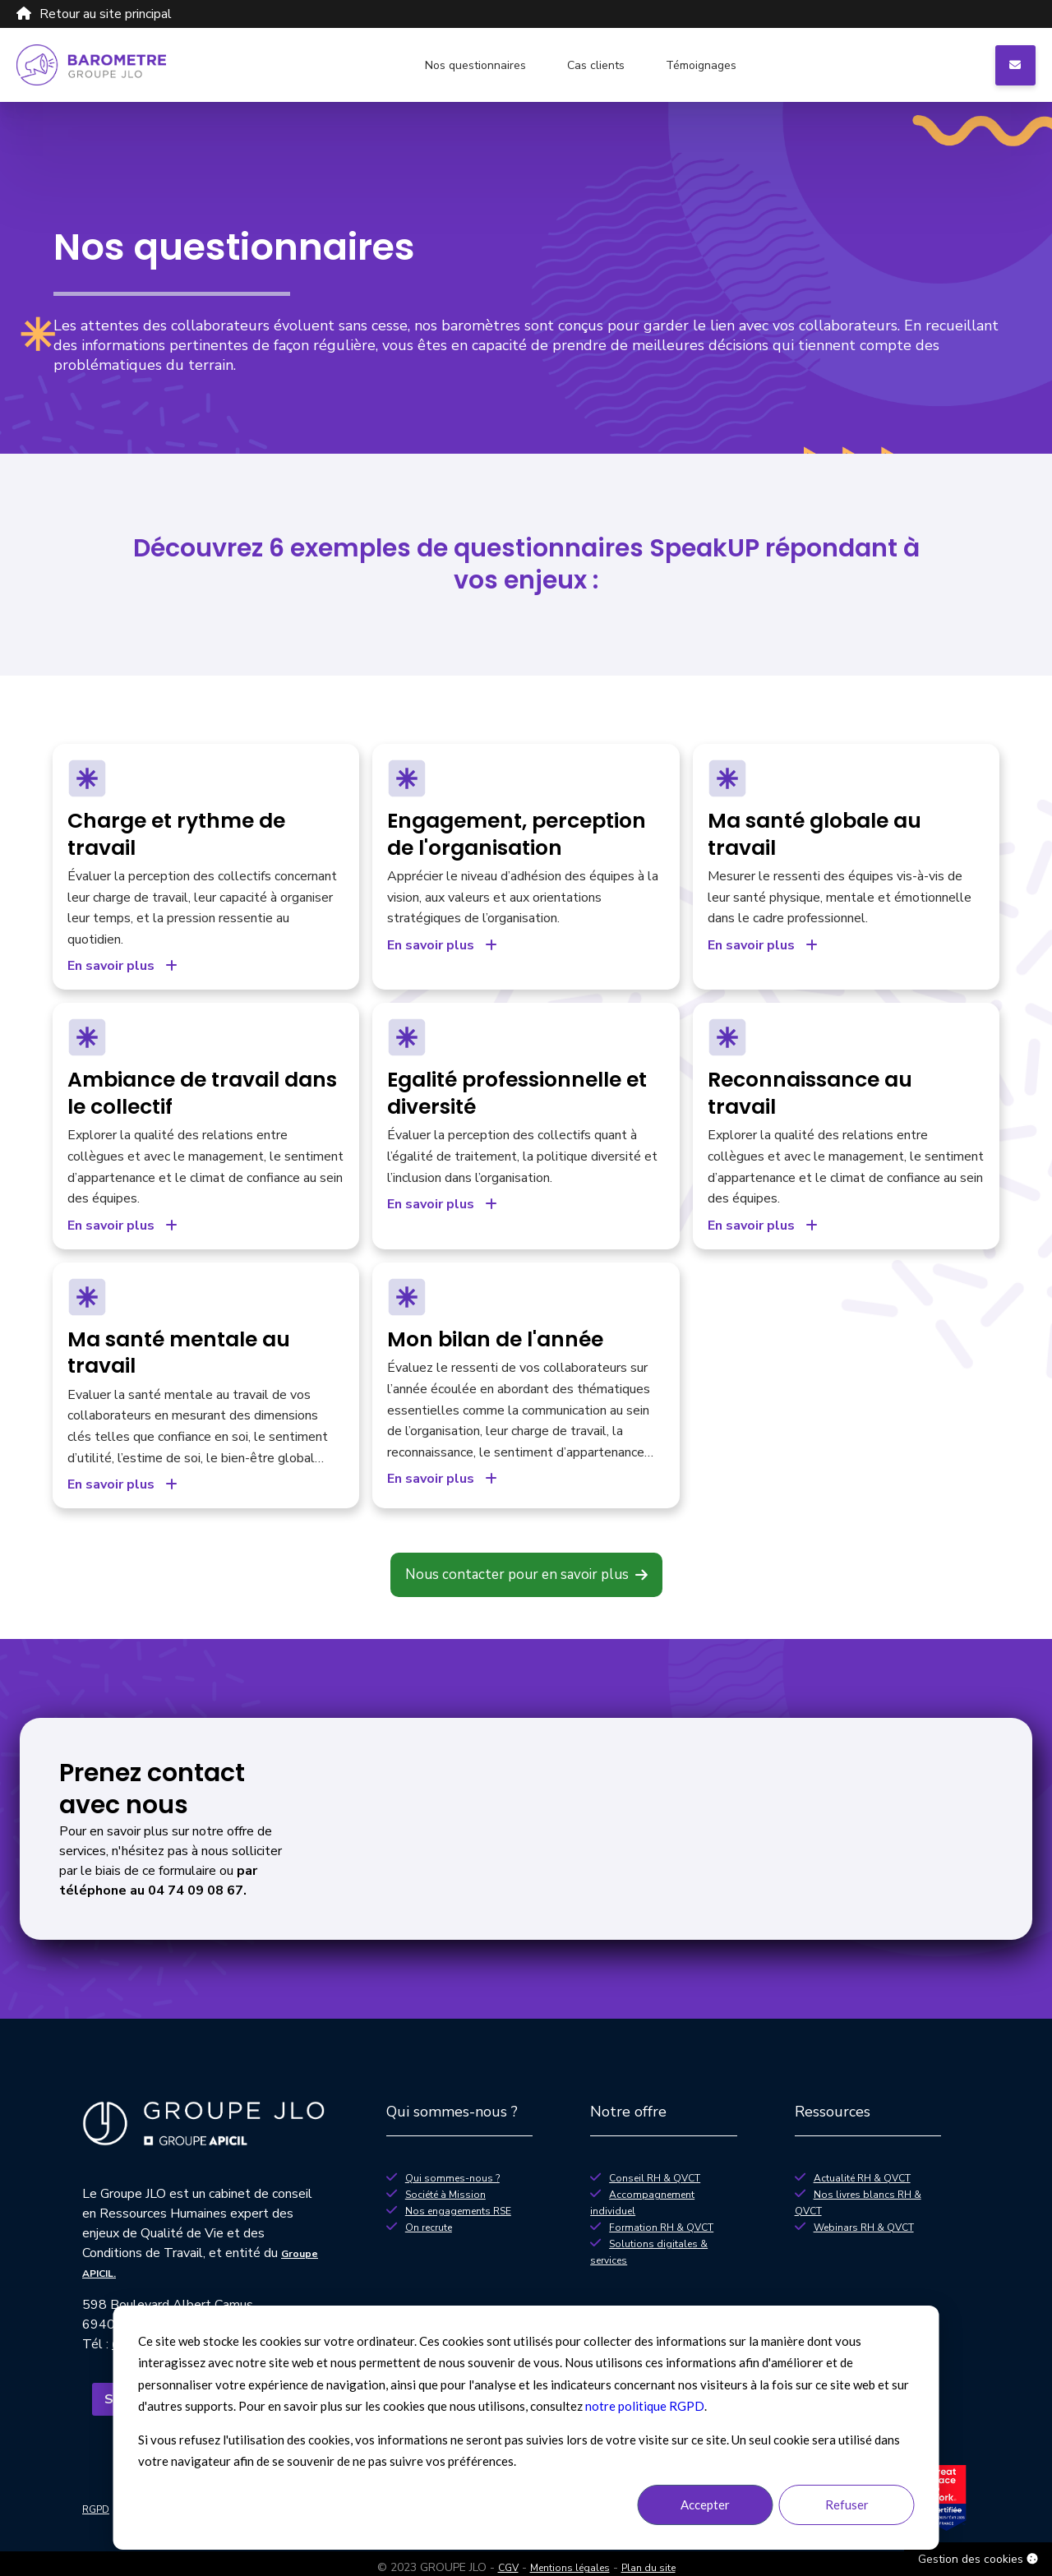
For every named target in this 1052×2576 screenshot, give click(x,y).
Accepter (705, 2504)
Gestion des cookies (978, 2559)
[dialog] (526, 2428)
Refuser (847, 2504)
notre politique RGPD (644, 2405)
